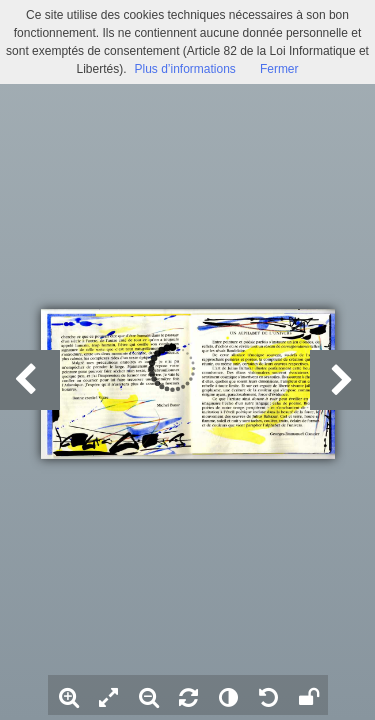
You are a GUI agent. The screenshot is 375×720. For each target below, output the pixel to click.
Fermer (279, 69)
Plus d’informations (184, 69)
